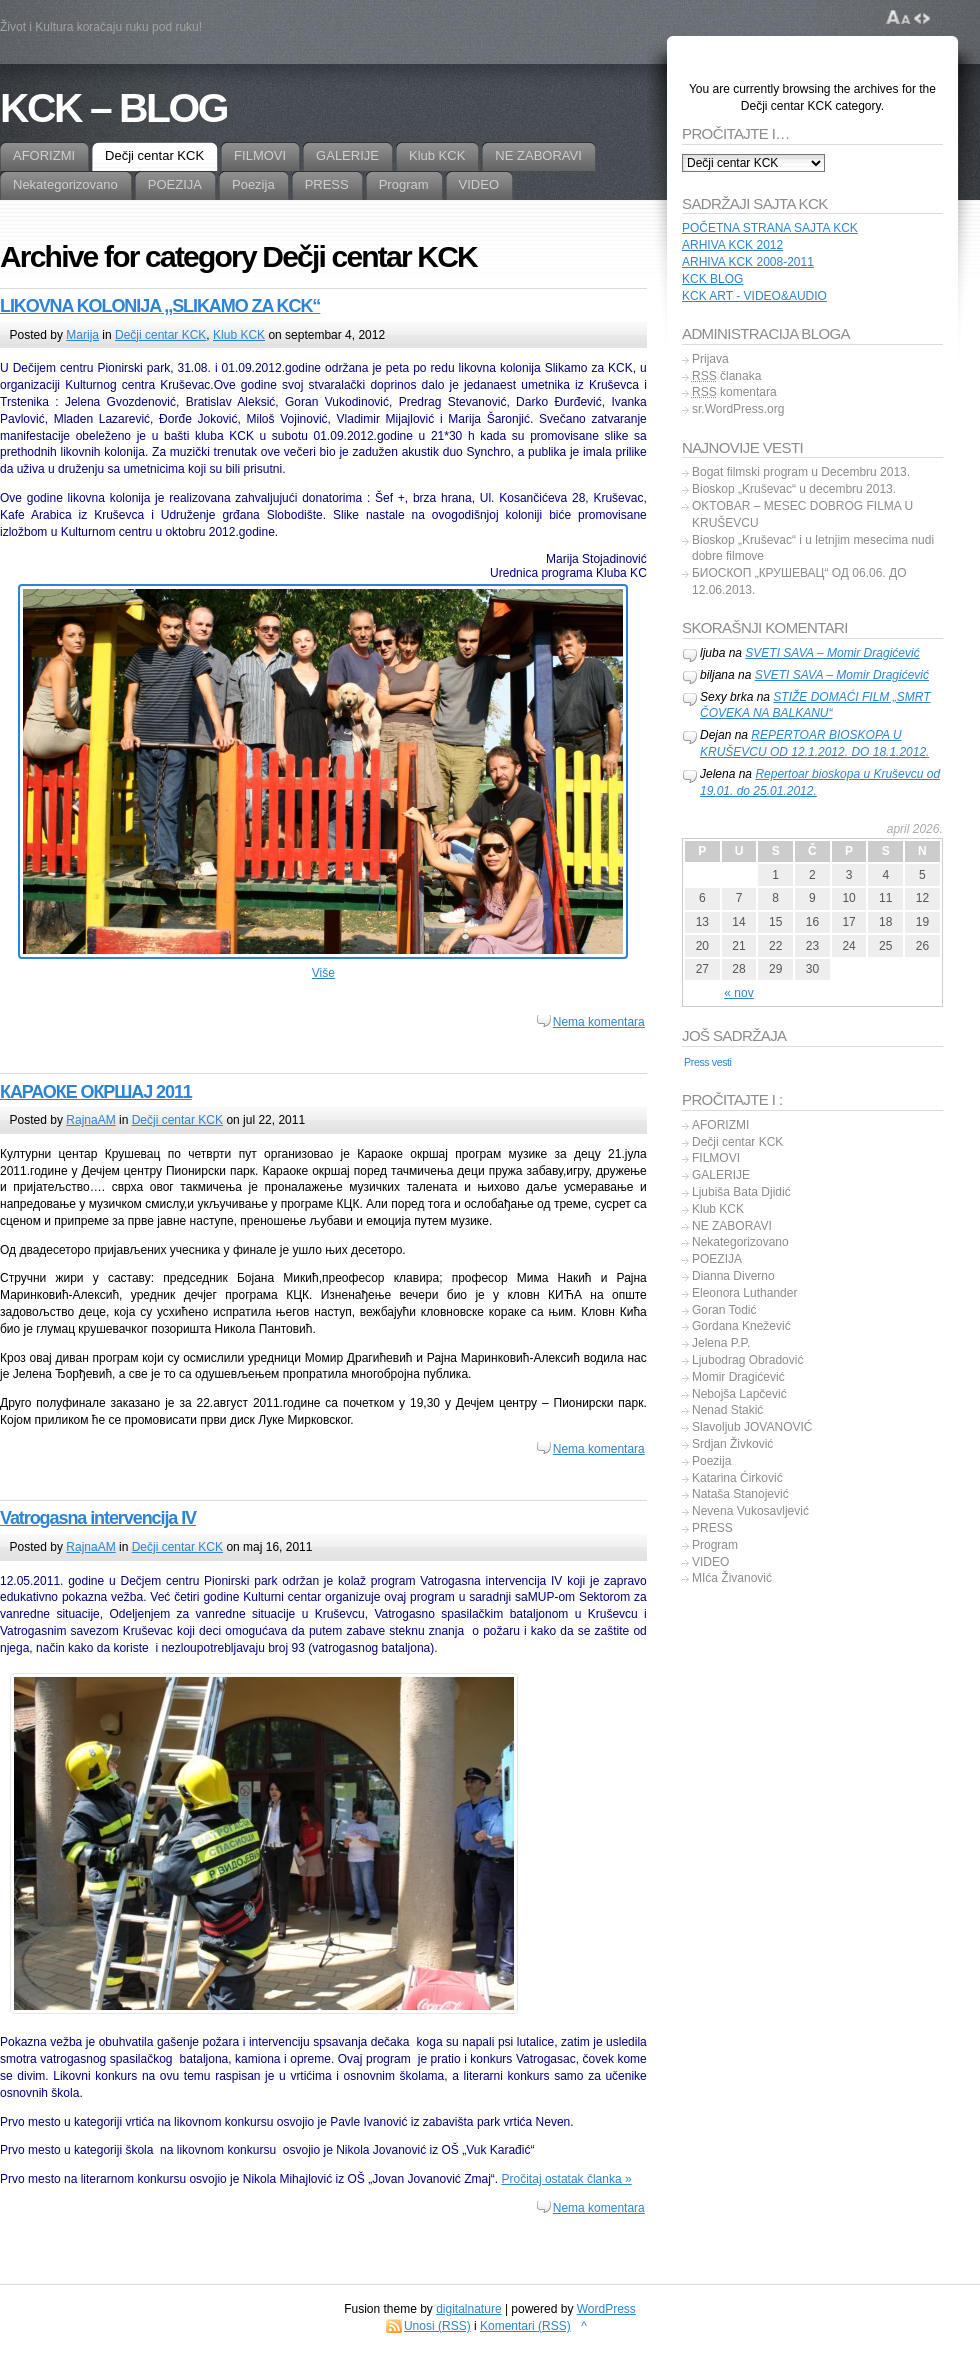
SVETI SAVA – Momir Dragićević (832, 653)
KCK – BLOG (113, 108)
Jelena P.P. (721, 1343)
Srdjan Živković (732, 1444)
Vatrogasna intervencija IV (98, 1518)
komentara (734, 392)
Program (715, 1545)
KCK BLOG (712, 279)
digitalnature (468, 2309)
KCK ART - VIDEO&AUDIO (754, 296)
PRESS (712, 1528)
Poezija (711, 1461)
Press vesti (707, 1062)
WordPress (606, 2309)
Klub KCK (239, 335)
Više (323, 973)
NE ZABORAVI (732, 1226)
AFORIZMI (720, 1125)
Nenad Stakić (727, 1410)
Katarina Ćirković (737, 1478)
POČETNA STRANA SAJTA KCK (770, 228)
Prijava (710, 359)
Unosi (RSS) (437, 2326)
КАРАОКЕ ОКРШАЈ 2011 (96, 1092)
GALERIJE (721, 1175)
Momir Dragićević (738, 1377)
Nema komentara (599, 1022)
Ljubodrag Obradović (747, 1360)
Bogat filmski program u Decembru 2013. (801, 472)
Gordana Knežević (741, 1326)
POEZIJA (717, 1259)
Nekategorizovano (740, 1242)
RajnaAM (90, 1120)
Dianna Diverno (733, 1276)
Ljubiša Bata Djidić (741, 1192)
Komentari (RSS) (525, 2326)
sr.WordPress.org (738, 409)
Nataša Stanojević (740, 1494)
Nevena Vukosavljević (750, 1511)
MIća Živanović (732, 1578)
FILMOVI (716, 1158)
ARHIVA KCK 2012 (732, 245)
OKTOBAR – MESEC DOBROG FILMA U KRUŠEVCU (802, 514)
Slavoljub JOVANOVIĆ (752, 1427)
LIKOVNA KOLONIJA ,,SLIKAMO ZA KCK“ (160, 306)
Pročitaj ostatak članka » (567, 2179)
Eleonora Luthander (744, 1293)
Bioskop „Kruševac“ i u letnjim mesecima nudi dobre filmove (813, 548)
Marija (82, 335)
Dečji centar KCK (160, 335)
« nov (738, 993)
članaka (726, 376)
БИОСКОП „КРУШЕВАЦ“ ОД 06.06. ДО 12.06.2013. (799, 581)
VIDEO (710, 1562)
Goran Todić (724, 1310)
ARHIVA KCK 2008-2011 (748, 262)
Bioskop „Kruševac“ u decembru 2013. (794, 489)
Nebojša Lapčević (739, 1394)
